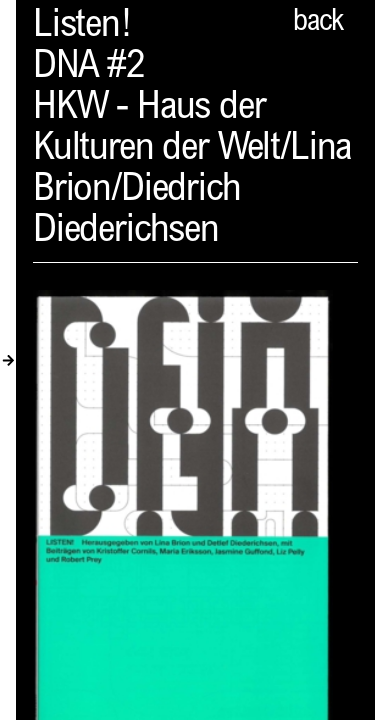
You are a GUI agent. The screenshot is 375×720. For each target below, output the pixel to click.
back (318, 23)
